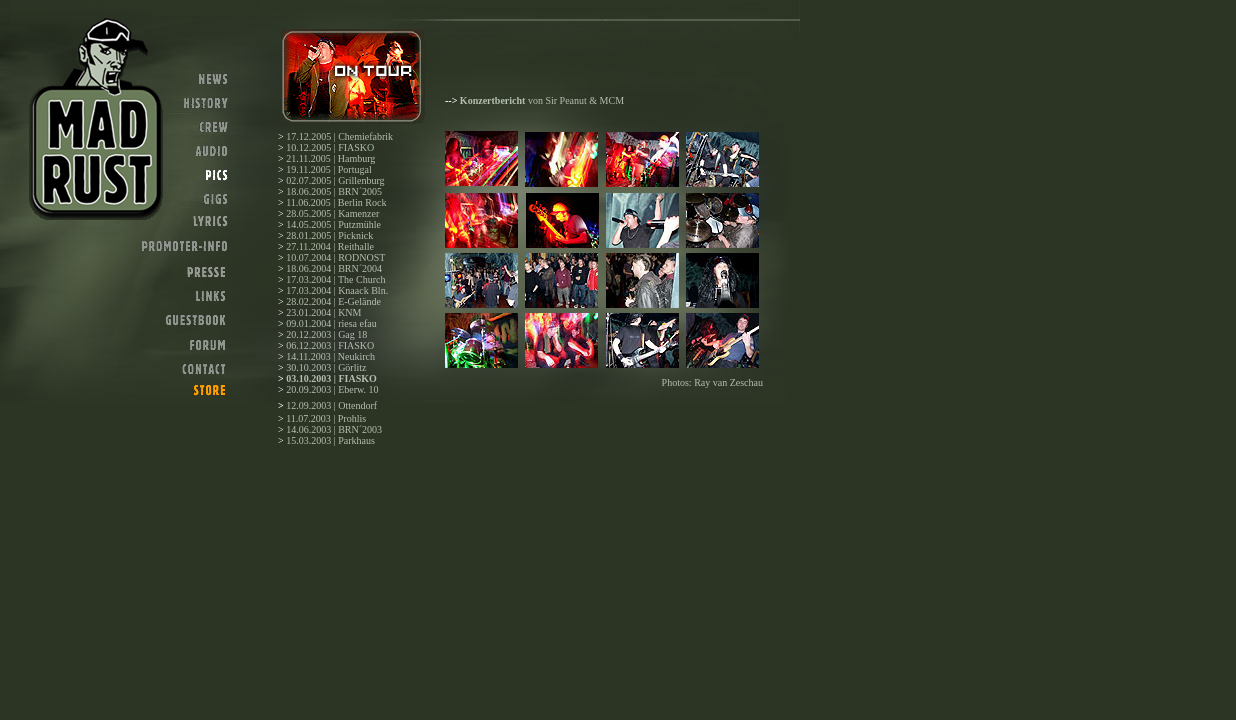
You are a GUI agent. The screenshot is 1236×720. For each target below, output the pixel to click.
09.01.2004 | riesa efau (331, 323)
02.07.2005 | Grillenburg (335, 180)
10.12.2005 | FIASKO (330, 147)
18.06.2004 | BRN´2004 (334, 268)
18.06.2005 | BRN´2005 (334, 191)
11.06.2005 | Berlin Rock (336, 202)
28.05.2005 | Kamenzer (332, 213)
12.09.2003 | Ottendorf (331, 405)
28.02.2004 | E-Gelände (333, 301)
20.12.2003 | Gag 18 (326, 334)
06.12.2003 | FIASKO (330, 345)
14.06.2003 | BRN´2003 (334, 429)
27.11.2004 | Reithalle (330, 246)
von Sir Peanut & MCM (542, 100)
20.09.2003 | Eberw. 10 (332, 389)
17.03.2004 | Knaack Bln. (337, 290)
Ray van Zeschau (728, 382)
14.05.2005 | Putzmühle (333, 224)
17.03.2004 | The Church (335, 279)
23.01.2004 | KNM (323, 312)
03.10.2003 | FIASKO (331, 378)
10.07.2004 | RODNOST (335, 257)
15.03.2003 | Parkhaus (330, 440)
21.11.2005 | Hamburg (330, 158)
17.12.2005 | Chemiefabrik (339, 136)
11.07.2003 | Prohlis (326, 418)
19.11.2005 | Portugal (329, 169)
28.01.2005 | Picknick (329, 235)
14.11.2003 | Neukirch (330, 356)
